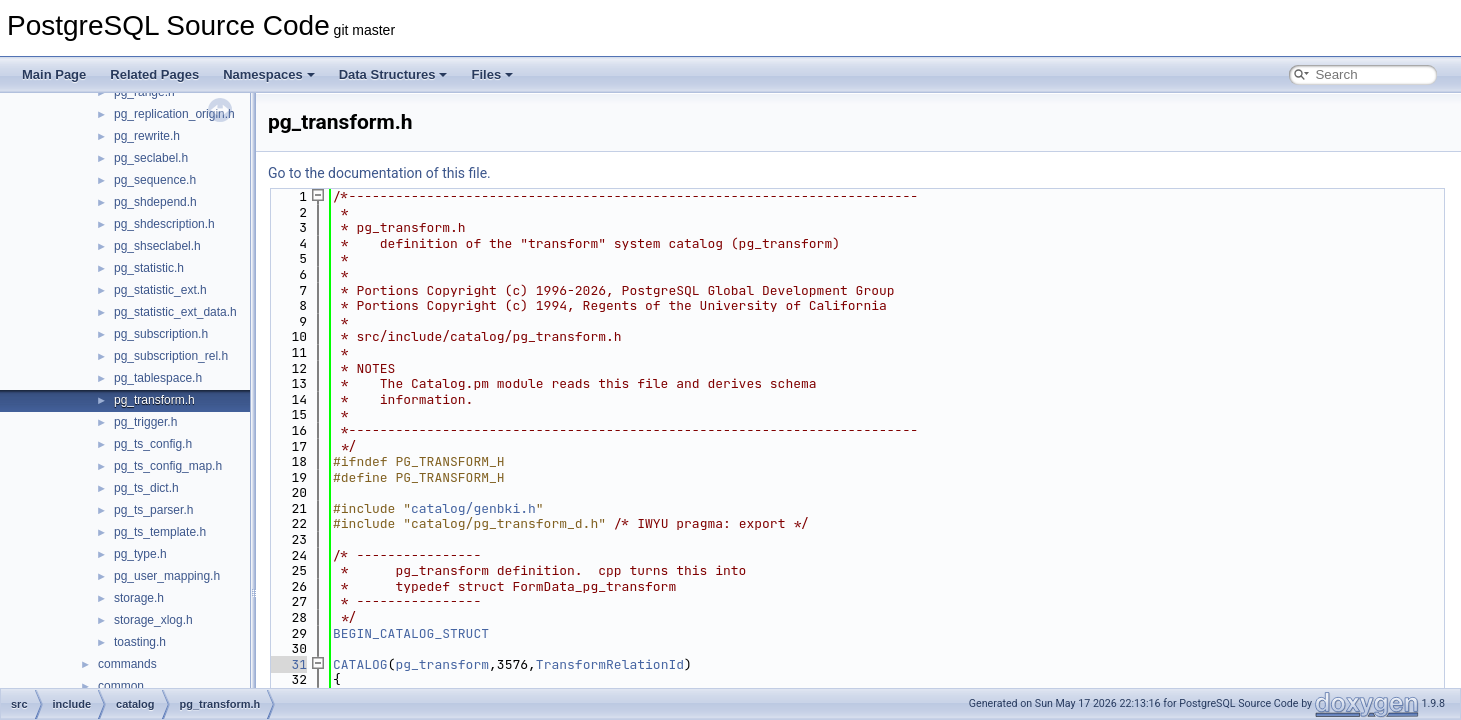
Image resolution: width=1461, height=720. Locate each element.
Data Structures (393, 74)
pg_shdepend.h (155, 202)
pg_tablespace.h (158, 378)
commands (127, 664)
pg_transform (442, 664)
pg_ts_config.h (153, 444)
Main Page (54, 74)
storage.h (139, 598)
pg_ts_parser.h (153, 510)
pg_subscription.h (161, 334)
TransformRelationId (610, 664)
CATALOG (360, 664)
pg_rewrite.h (147, 136)
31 (287, 664)
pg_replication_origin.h (174, 114)
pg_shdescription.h (164, 224)
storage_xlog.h (153, 620)
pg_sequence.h (155, 180)
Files (492, 74)
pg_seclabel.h (151, 158)
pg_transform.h (154, 400)
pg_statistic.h (149, 268)
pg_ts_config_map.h (168, 466)
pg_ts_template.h (160, 532)
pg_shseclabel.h (157, 246)
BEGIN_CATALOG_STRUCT (411, 633)
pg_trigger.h (145, 422)
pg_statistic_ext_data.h (175, 312)
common (121, 686)
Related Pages (154, 74)
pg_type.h (140, 554)
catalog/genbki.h (473, 508)
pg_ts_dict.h (146, 488)
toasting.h (140, 642)
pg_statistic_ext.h (160, 290)
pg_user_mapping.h (167, 576)
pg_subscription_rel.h (171, 356)
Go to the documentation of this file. (379, 173)
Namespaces (269, 74)
